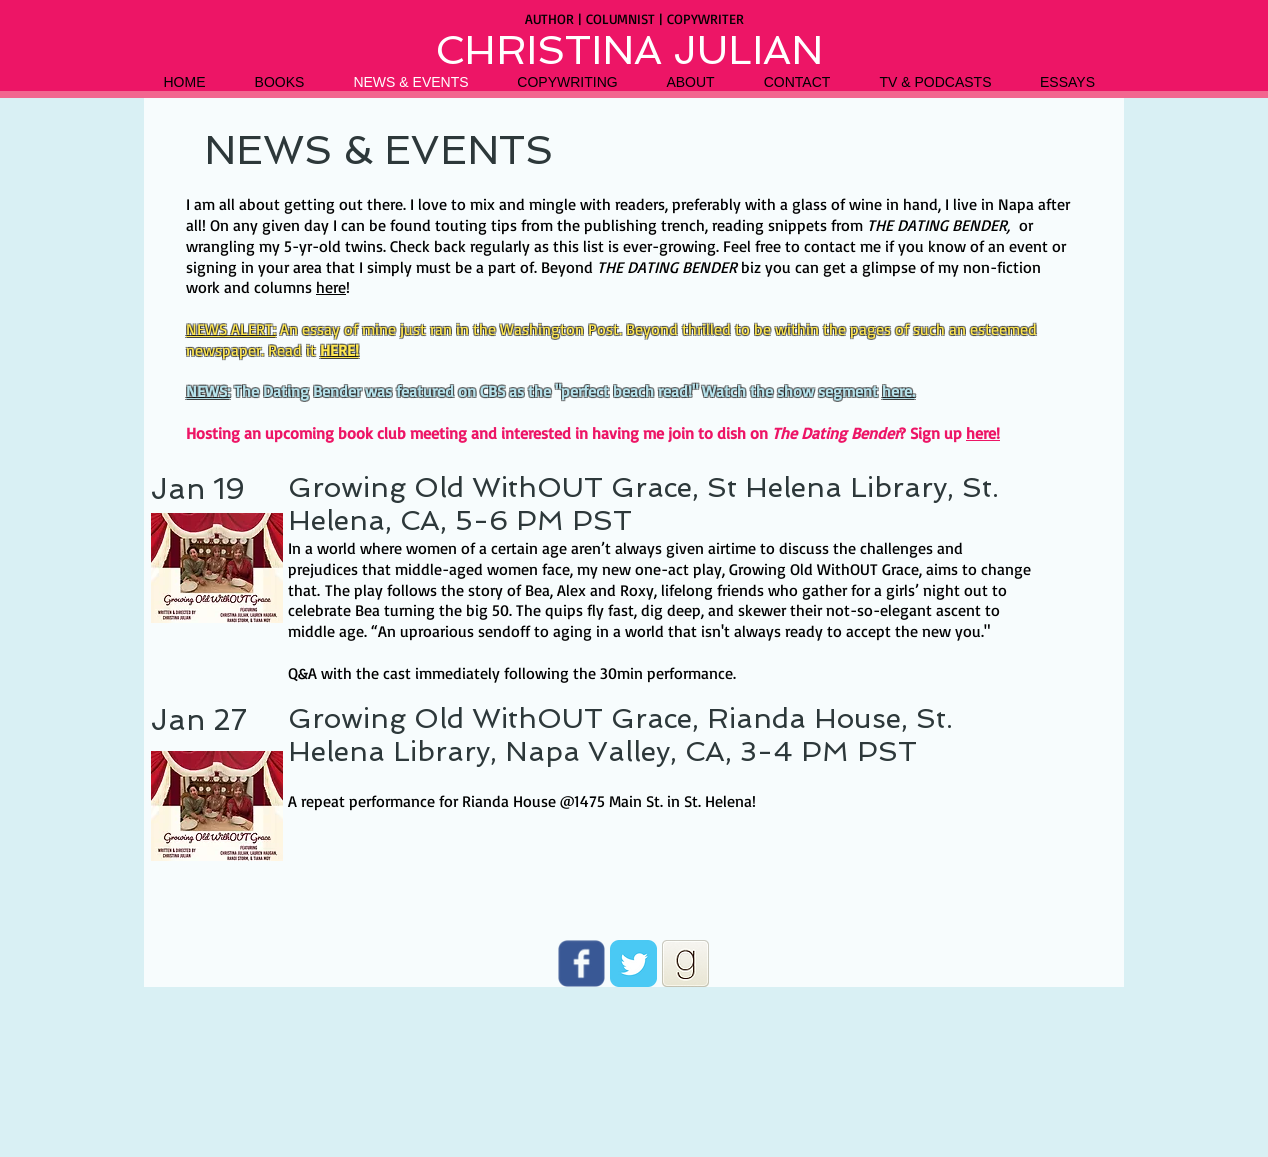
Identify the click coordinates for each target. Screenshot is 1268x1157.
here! (983, 433)
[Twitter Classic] (633, 963)
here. (898, 391)
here (331, 287)
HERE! (339, 350)
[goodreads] (685, 963)
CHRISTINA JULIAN (629, 50)
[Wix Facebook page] (581, 963)
